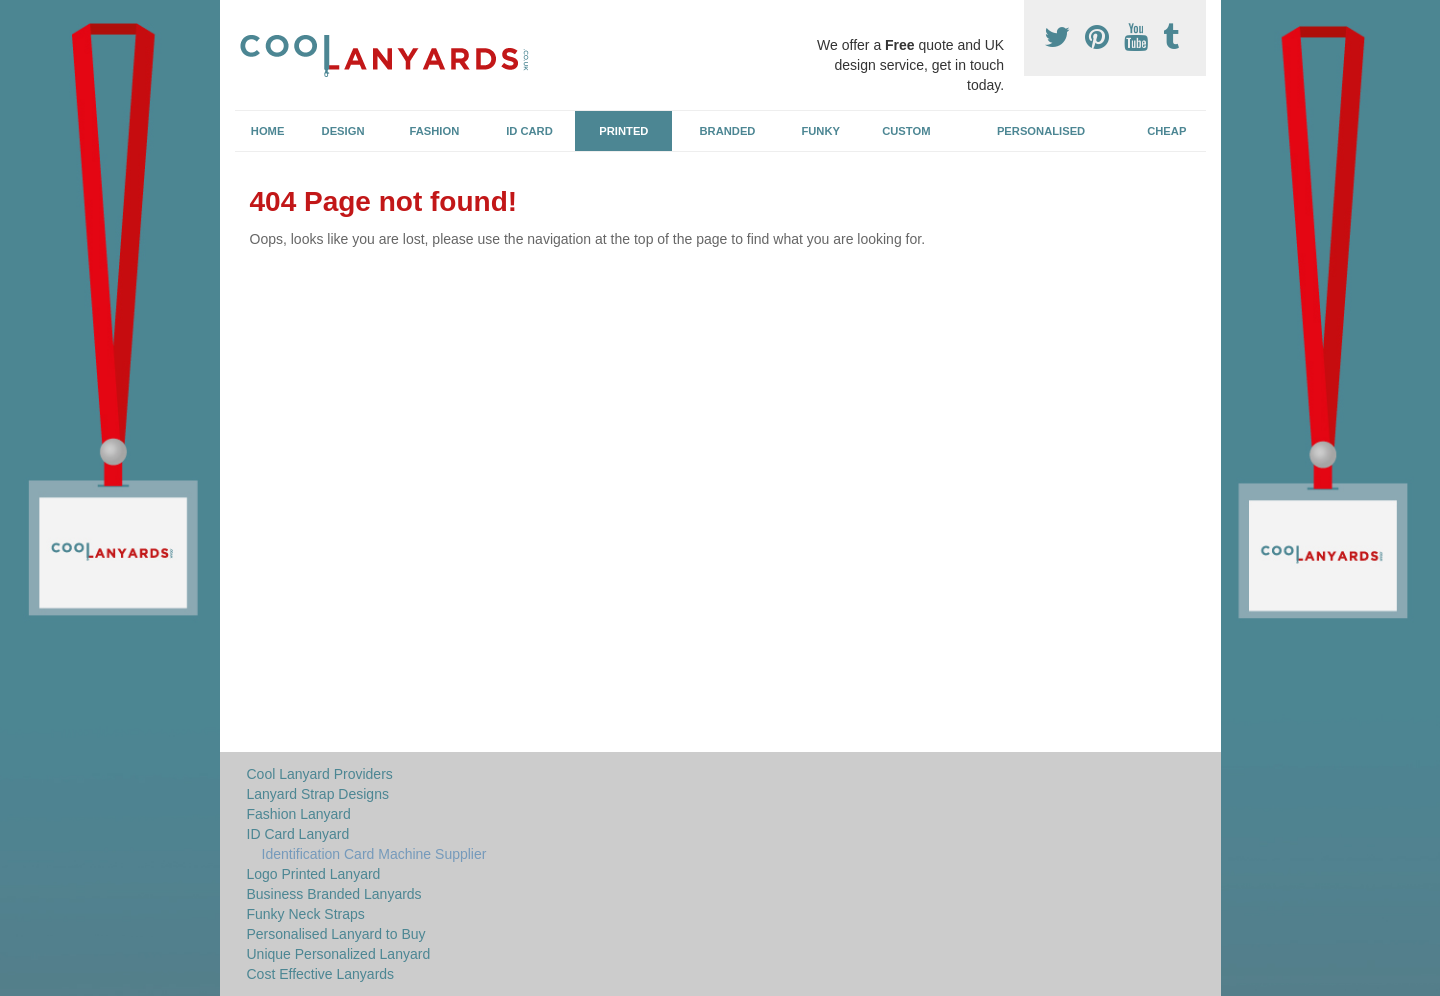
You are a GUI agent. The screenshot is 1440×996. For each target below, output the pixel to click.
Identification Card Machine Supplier (374, 854)
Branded (728, 131)
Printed (623, 131)
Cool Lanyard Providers (320, 774)
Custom (906, 131)
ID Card (529, 131)
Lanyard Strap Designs (318, 794)
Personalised (1041, 131)
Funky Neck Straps (306, 914)
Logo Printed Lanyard (314, 874)
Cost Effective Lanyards (321, 974)
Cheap (1166, 131)
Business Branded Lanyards (334, 894)
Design (343, 131)
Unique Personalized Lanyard (339, 954)
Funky (820, 131)
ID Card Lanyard (298, 834)
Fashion (435, 131)
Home (268, 131)
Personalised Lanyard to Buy (336, 934)
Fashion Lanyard (299, 814)
